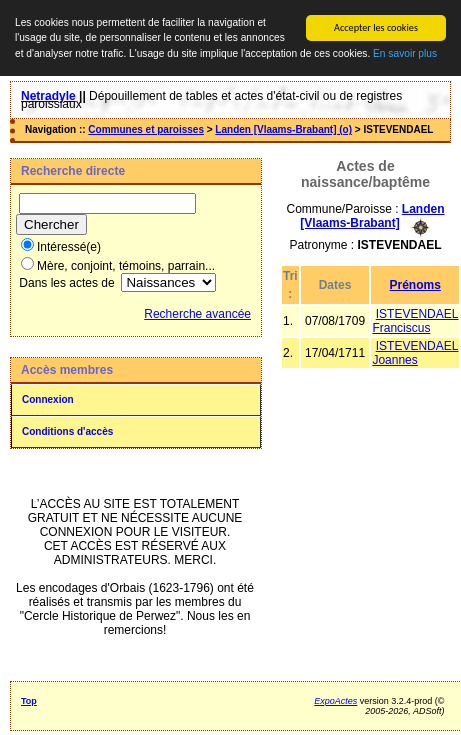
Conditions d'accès (67, 431)
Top (29, 701)
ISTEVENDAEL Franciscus (415, 320)
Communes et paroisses (146, 129)
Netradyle (48, 96)
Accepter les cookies (376, 27)
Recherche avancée (197, 314)
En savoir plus (405, 53)
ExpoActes (335, 701)
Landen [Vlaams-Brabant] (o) (283, 129)
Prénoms (415, 284)
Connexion (48, 399)
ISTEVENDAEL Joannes (415, 352)
